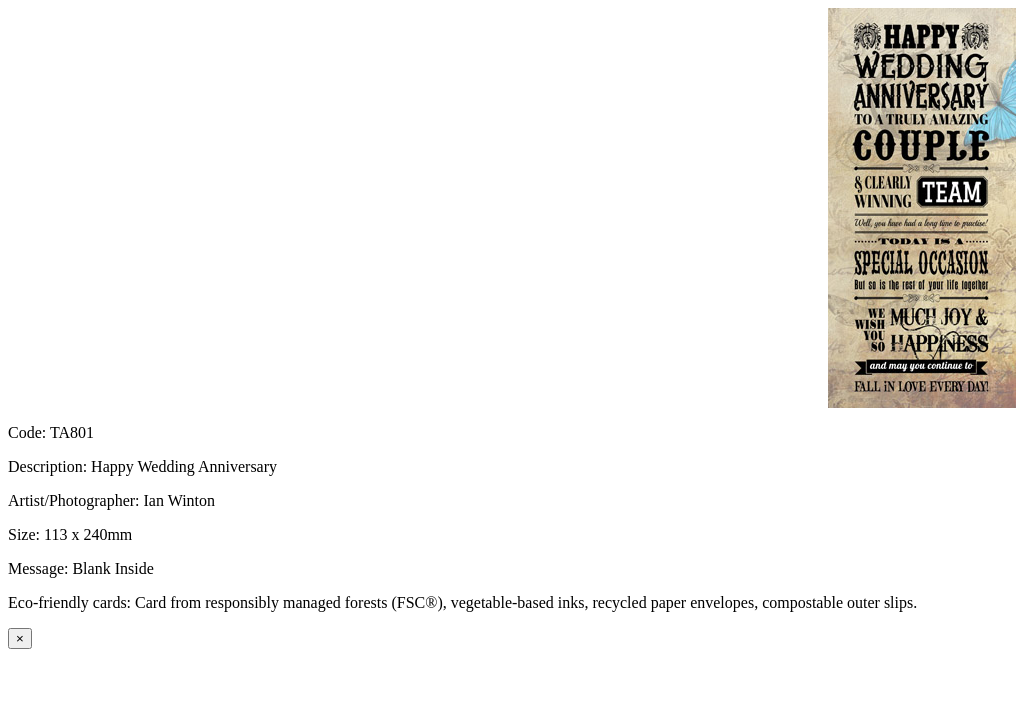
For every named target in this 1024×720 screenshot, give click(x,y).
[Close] (20, 638)
